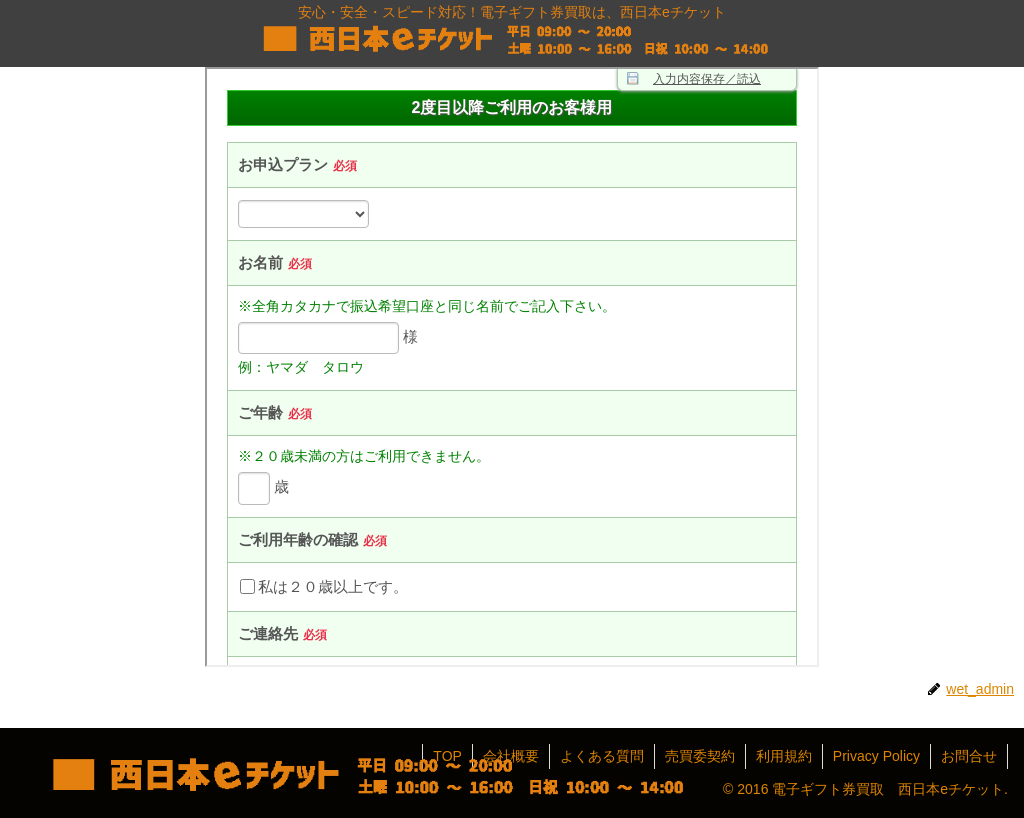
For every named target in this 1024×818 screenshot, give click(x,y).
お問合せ (969, 756)
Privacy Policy (876, 756)
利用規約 (784, 756)
